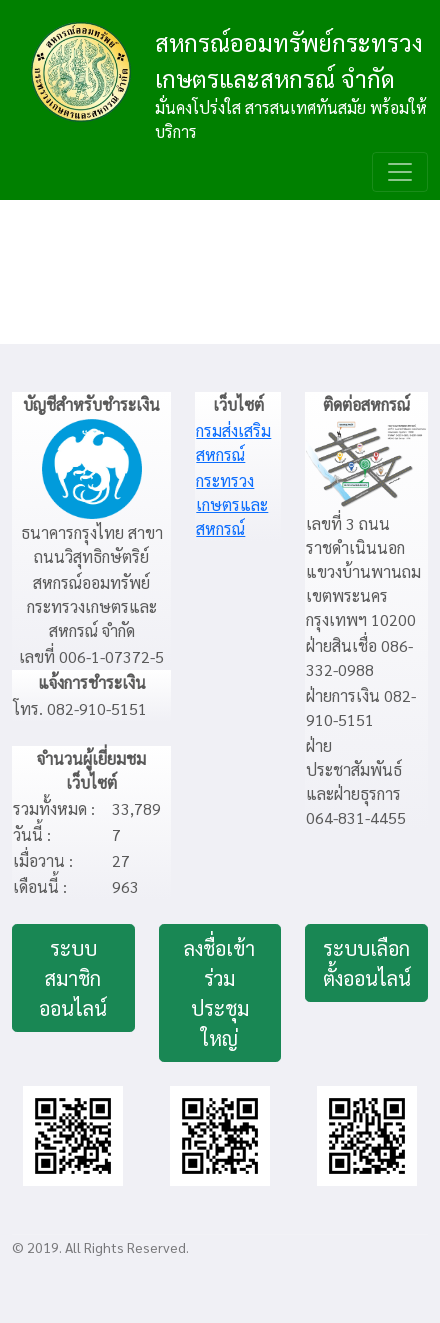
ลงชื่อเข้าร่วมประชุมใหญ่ (219, 993)
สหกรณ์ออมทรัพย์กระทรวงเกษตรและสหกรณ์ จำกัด (289, 60)
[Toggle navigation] (400, 172)
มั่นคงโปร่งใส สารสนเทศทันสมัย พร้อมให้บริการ (291, 119)
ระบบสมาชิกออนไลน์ (73, 978)
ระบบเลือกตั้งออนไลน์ (367, 963)
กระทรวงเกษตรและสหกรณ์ (232, 504)
